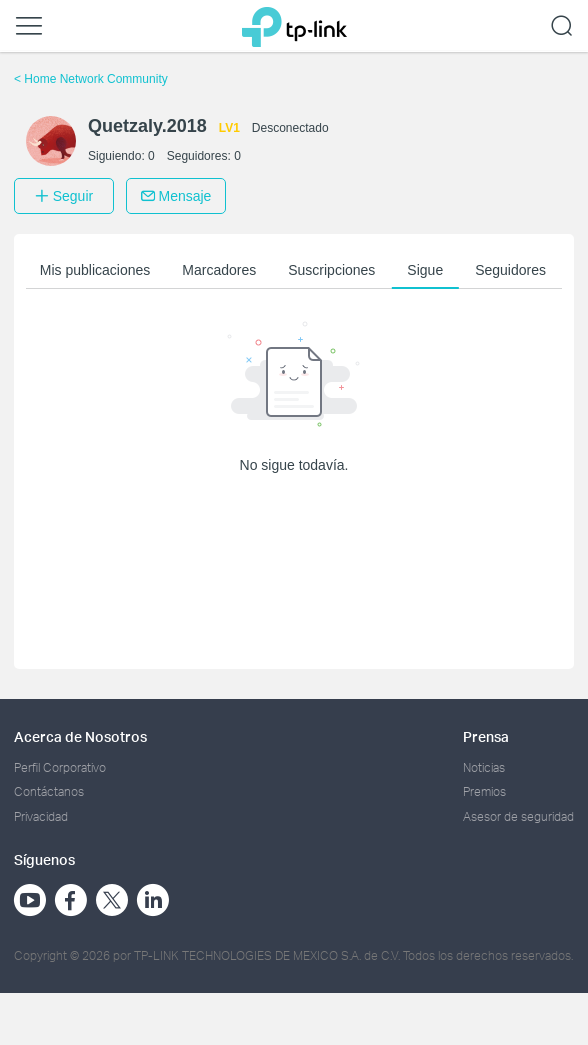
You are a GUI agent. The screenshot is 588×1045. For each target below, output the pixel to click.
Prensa (486, 736)
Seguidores (510, 270)
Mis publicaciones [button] (95, 270)
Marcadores (219, 270)
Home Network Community (91, 79)
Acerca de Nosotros (80, 736)
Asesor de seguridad (518, 816)
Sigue (425, 270)
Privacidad (41, 816)
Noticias (484, 767)
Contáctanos (49, 791)
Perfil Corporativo (60, 767)
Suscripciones (331, 270)
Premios (484, 791)
